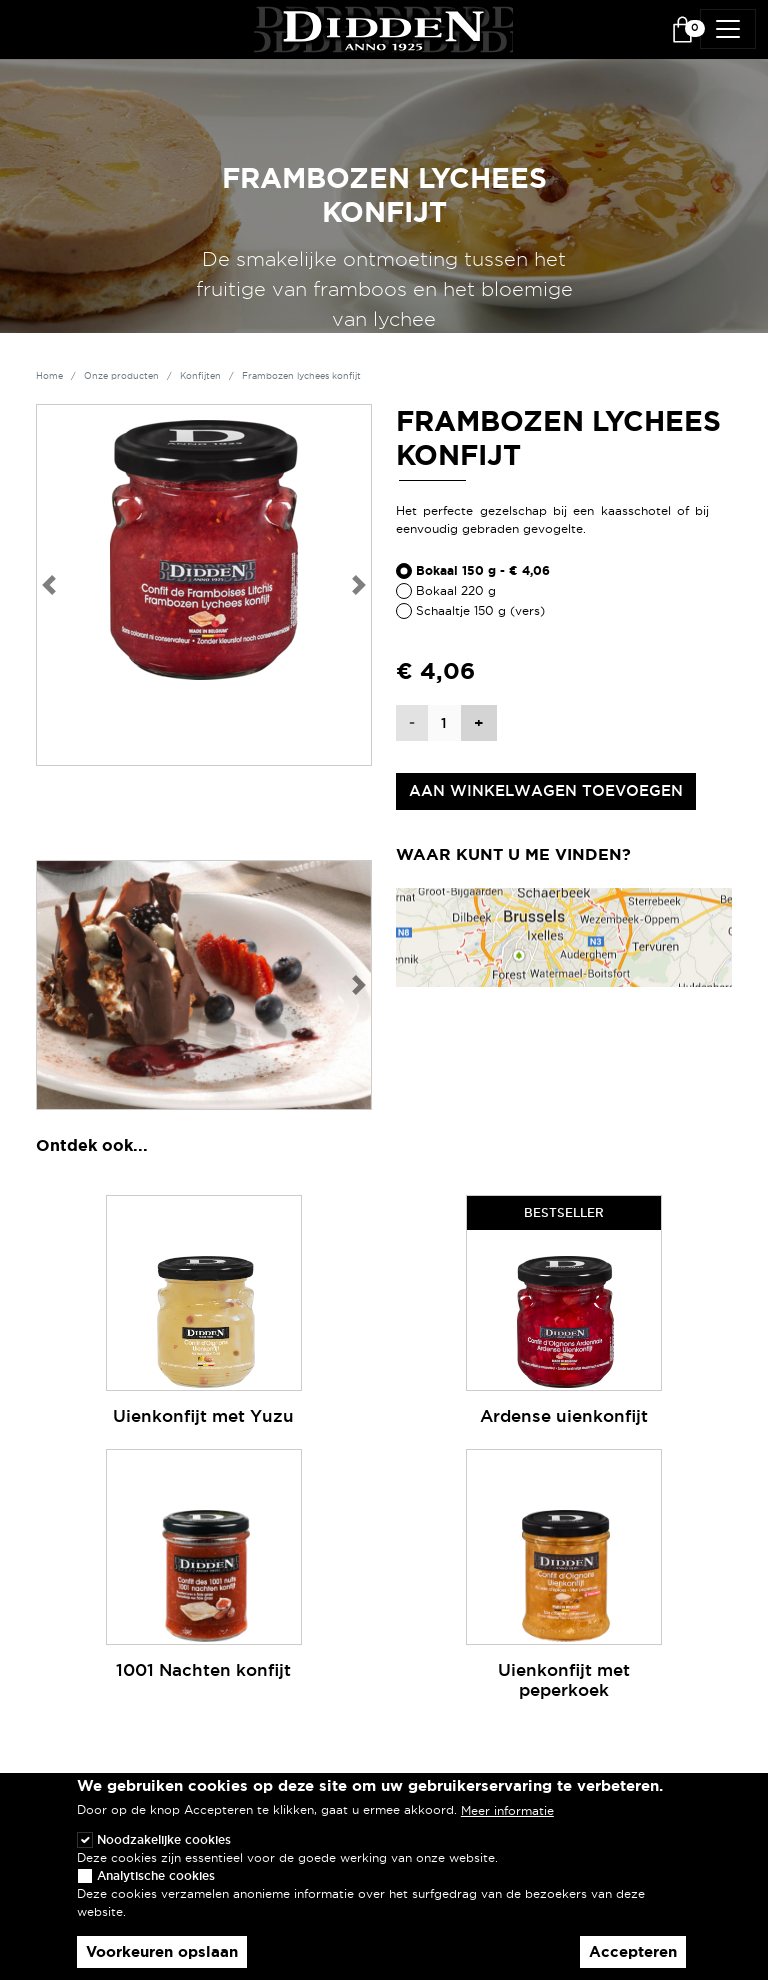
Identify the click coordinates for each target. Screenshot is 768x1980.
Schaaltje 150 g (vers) (480, 610)
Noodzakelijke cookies (164, 1851)
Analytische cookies (156, 1887)
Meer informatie (507, 1822)
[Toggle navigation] (728, 29)
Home (49, 376)
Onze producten (121, 376)
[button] (48, 585)
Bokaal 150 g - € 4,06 (483, 571)
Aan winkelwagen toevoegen (546, 790)
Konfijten (200, 376)
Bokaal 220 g (456, 590)
